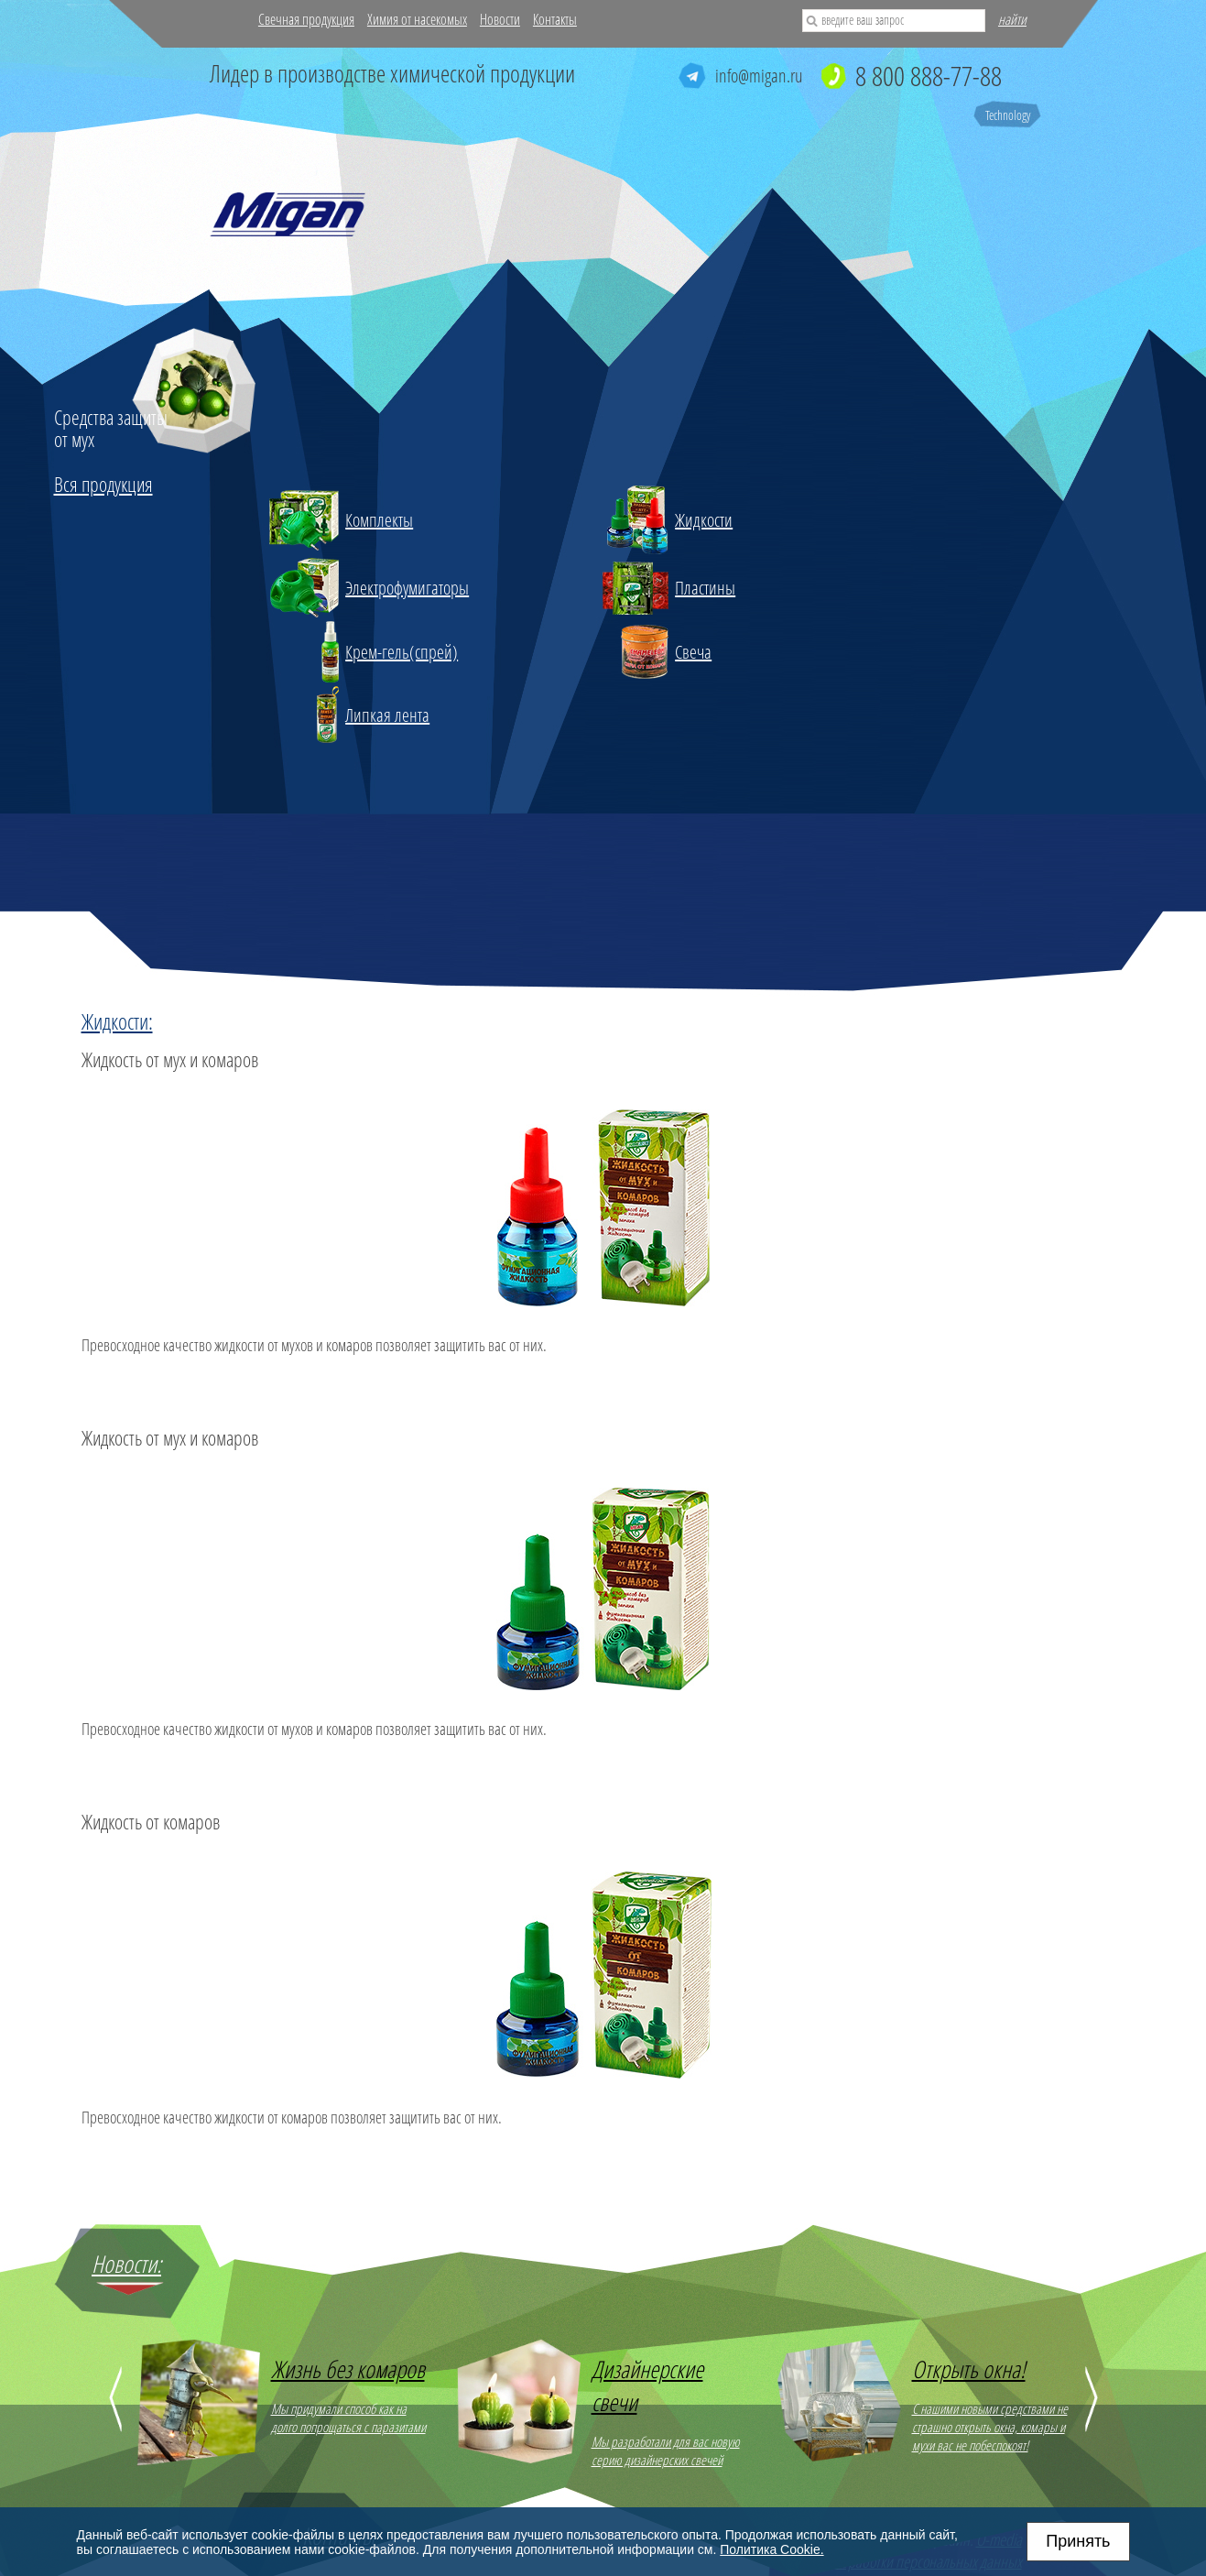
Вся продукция (103, 483)
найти (1012, 19)
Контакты (555, 19)
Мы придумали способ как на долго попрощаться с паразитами (348, 2417)
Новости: (126, 2263)
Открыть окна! (969, 2368)
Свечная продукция (306, 19)
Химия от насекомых (417, 19)
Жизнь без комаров (348, 2368)
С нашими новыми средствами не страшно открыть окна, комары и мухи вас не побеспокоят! (990, 2426)
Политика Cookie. (771, 2549)
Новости (500, 19)
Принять (1078, 2541)
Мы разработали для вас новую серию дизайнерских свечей (666, 2450)
